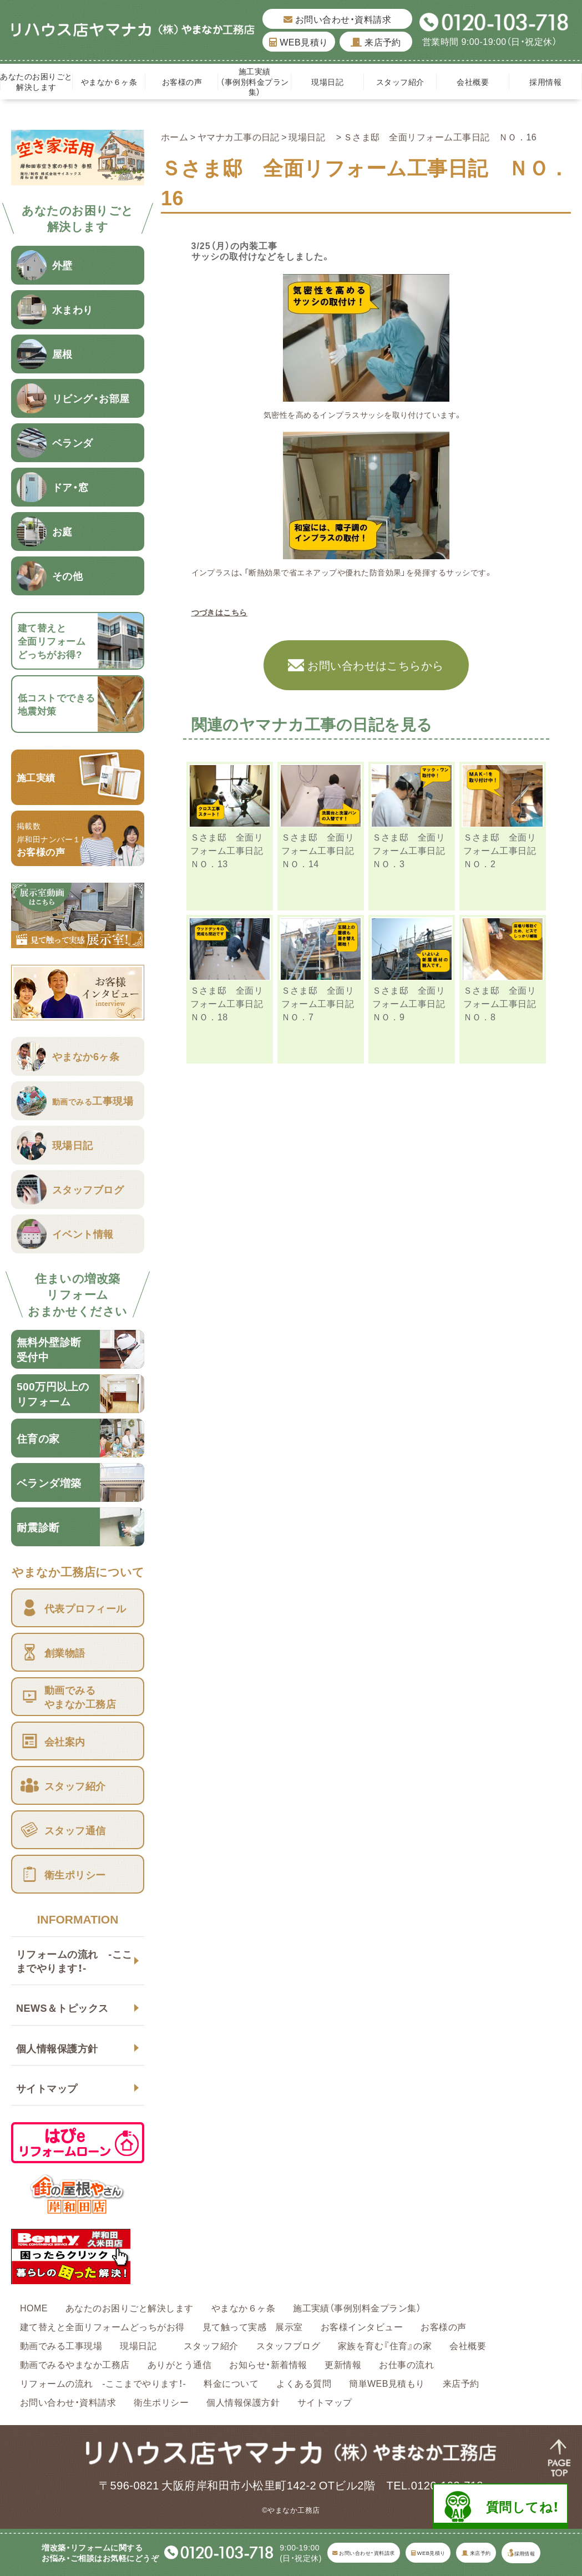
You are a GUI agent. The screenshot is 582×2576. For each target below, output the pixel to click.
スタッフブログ (288, 2345)
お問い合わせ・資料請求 (337, 19)
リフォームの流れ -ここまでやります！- (74, 1960)
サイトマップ (47, 2088)
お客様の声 (182, 81)
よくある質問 (303, 2383)
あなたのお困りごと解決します (36, 81)
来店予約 (376, 41)
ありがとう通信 (179, 2364)
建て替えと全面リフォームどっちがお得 (102, 2326)
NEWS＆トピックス (62, 2007)
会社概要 (473, 81)
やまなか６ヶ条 (109, 81)
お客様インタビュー (362, 2326)
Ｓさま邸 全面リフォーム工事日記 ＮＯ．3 (413, 850)
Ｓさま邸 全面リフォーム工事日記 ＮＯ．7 (322, 1003)
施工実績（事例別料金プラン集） (254, 81)
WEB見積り (298, 41)
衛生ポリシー (161, 2401)
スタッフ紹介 (400, 81)
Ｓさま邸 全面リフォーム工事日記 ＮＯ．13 (231, 850)
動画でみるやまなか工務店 (75, 2364)
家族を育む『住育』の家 (385, 2345)
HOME (34, 2307)
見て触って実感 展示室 (253, 2326)
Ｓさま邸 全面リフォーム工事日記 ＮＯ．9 (413, 1003)
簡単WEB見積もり (387, 2383)
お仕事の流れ (406, 2364)
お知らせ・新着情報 (268, 2364)
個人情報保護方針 (57, 2048)
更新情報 (343, 2364)
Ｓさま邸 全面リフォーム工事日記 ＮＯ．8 (504, 1003)
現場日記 (331, 81)
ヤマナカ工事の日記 (239, 136)
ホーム (174, 136)
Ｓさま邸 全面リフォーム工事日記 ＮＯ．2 (504, 850)
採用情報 (545, 81)
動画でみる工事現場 (61, 2345)
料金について (231, 2383)
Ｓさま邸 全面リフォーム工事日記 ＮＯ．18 (231, 1003)
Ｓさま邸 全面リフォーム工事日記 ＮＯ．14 (322, 850)
